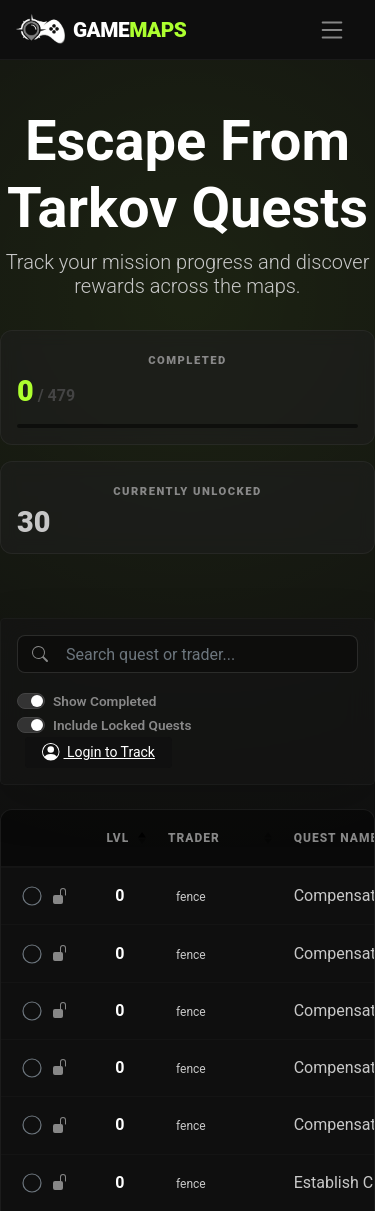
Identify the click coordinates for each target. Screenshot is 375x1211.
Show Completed (104, 701)
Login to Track (98, 752)
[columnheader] (120, 838)
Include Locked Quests (122, 725)
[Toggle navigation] (332, 30)
